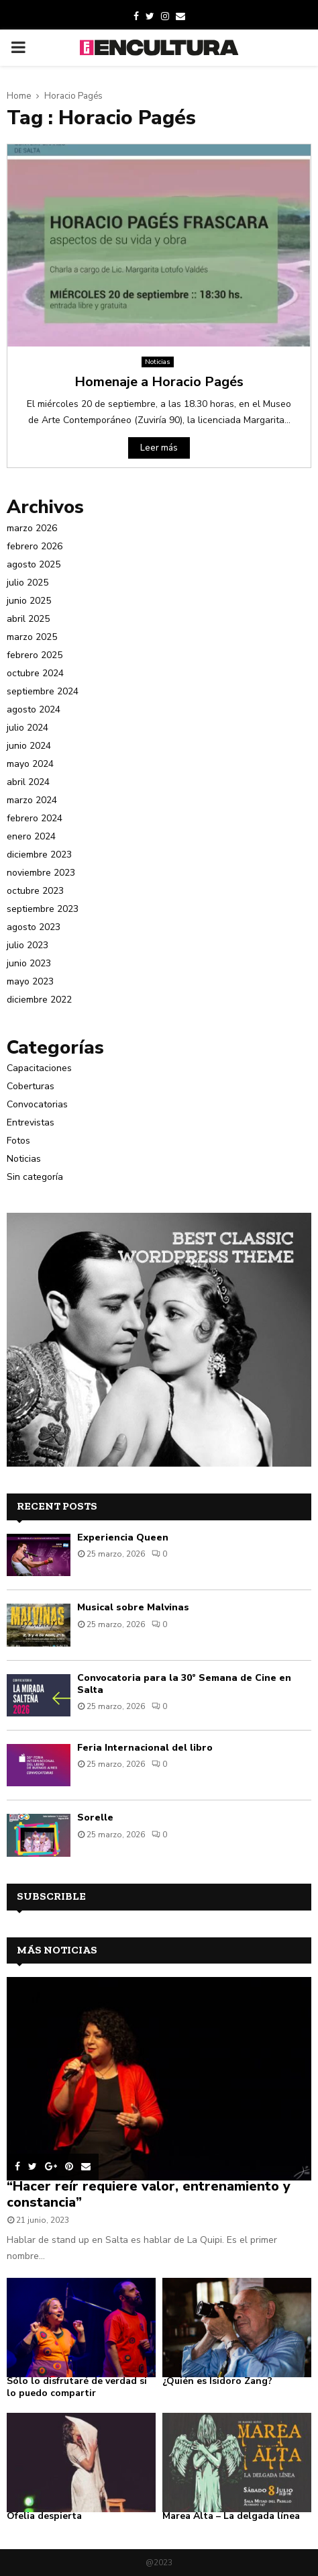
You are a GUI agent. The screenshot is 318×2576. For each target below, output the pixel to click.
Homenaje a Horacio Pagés (159, 382)
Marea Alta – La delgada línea (231, 2516)
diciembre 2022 (39, 999)
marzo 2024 (32, 800)
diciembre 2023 (39, 854)
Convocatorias (37, 1104)
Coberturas (30, 1086)
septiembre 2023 (42, 909)
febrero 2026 (34, 546)
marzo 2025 (32, 637)
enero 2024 (31, 836)
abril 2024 (28, 782)
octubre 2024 (35, 673)
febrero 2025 (34, 655)
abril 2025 (28, 618)
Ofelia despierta (44, 2516)
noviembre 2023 (41, 872)
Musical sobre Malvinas (133, 1607)
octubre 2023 (35, 890)
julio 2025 (27, 582)
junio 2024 (29, 745)
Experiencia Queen (122, 1537)
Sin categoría (35, 1176)
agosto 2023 (33, 927)
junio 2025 (29, 600)
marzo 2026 (32, 528)
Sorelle (95, 1817)
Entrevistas (30, 1122)
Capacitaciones (39, 1068)
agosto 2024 (33, 709)
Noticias (157, 362)
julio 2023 (27, 945)
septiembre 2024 (42, 691)
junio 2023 (29, 963)
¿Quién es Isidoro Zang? (217, 2381)
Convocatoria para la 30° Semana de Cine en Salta (184, 1683)
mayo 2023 (30, 981)
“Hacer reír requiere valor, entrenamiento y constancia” (148, 2194)
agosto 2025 (33, 564)
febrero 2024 (34, 818)
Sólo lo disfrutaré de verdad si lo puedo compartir (77, 2387)
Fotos (18, 1140)
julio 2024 (27, 727)
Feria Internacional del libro (145, 1747)
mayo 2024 (30, 763)
